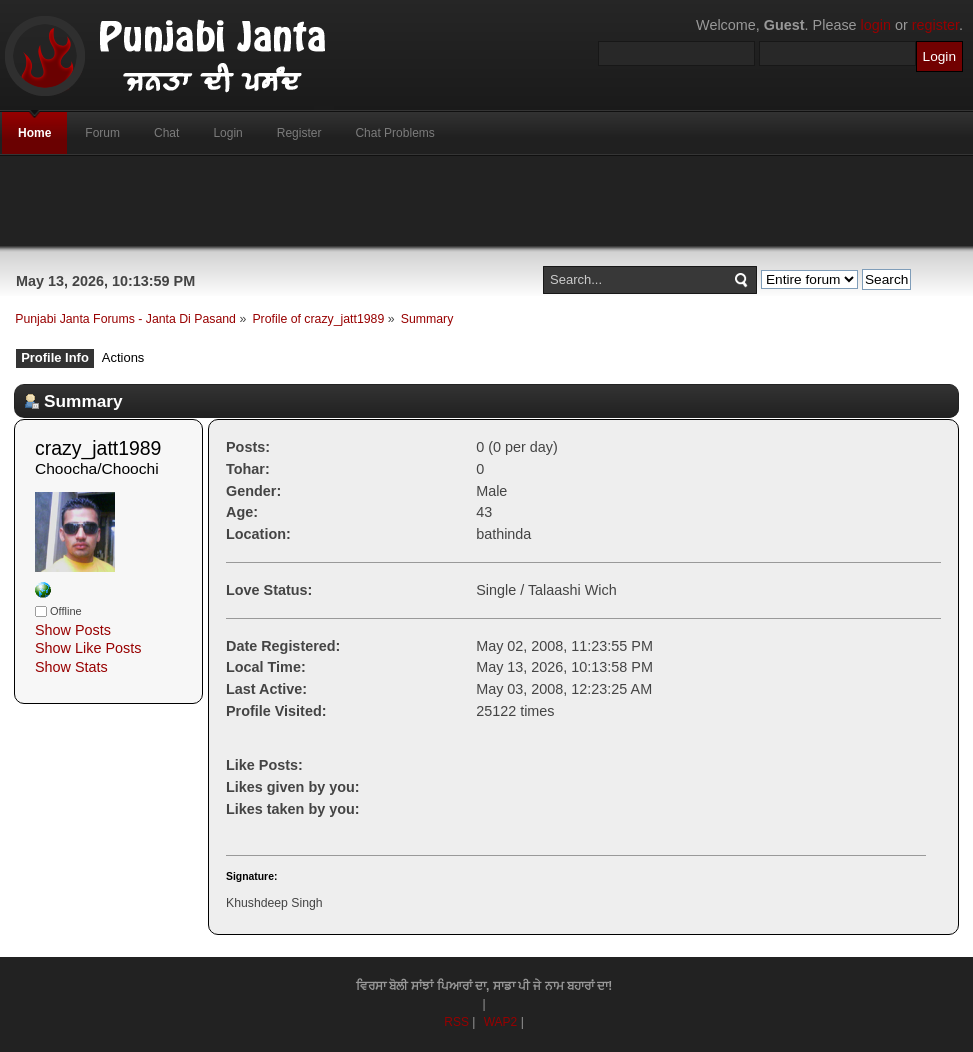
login (876, 25)
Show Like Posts (88, 648)
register (935, 25)
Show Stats (71, 667)
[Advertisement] (487, 201)
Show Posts (73, 630)
